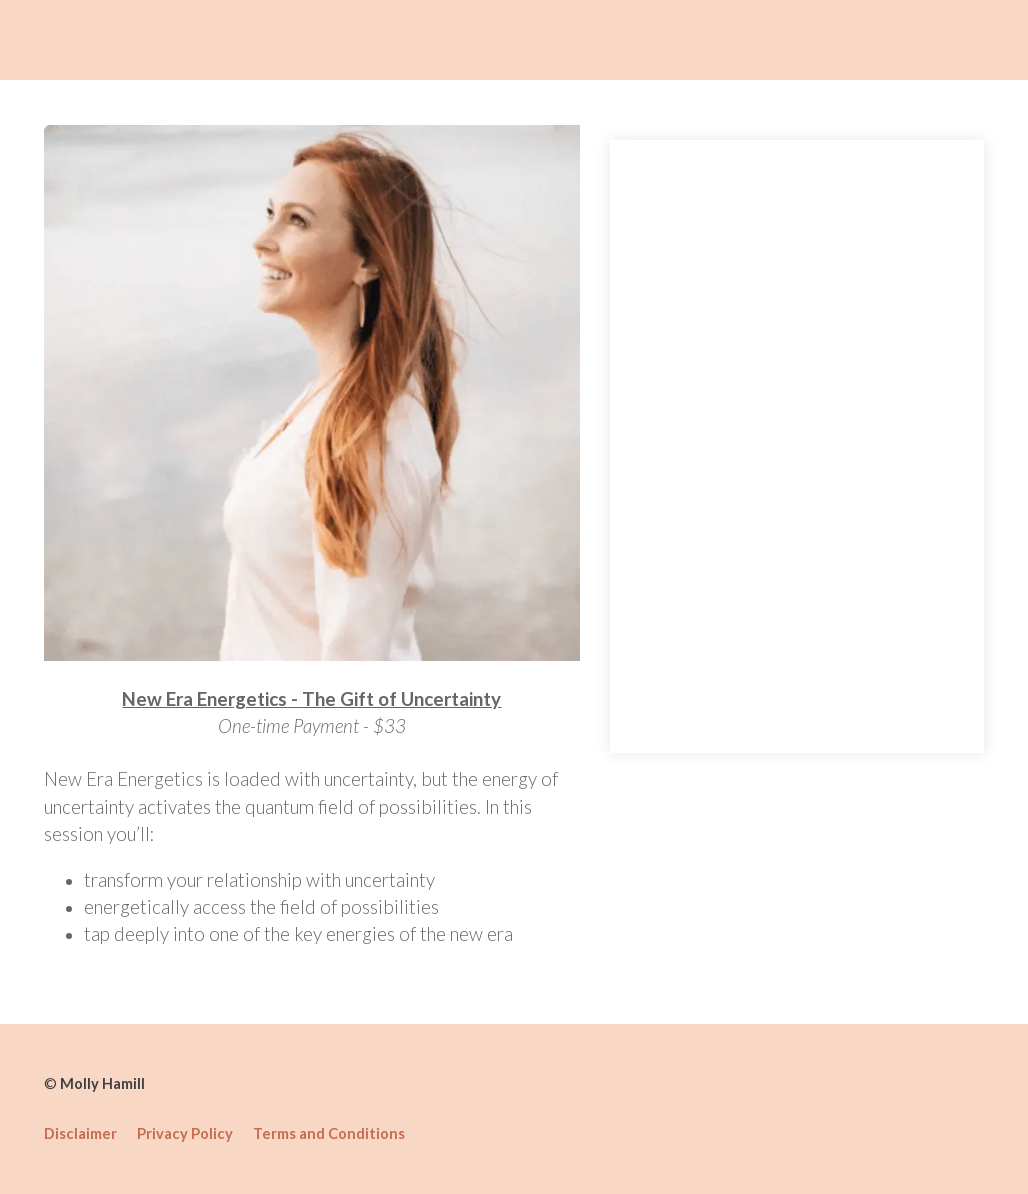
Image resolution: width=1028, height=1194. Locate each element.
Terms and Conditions (329, 1133)
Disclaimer (80, 1133)
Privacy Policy (185, 1133)
